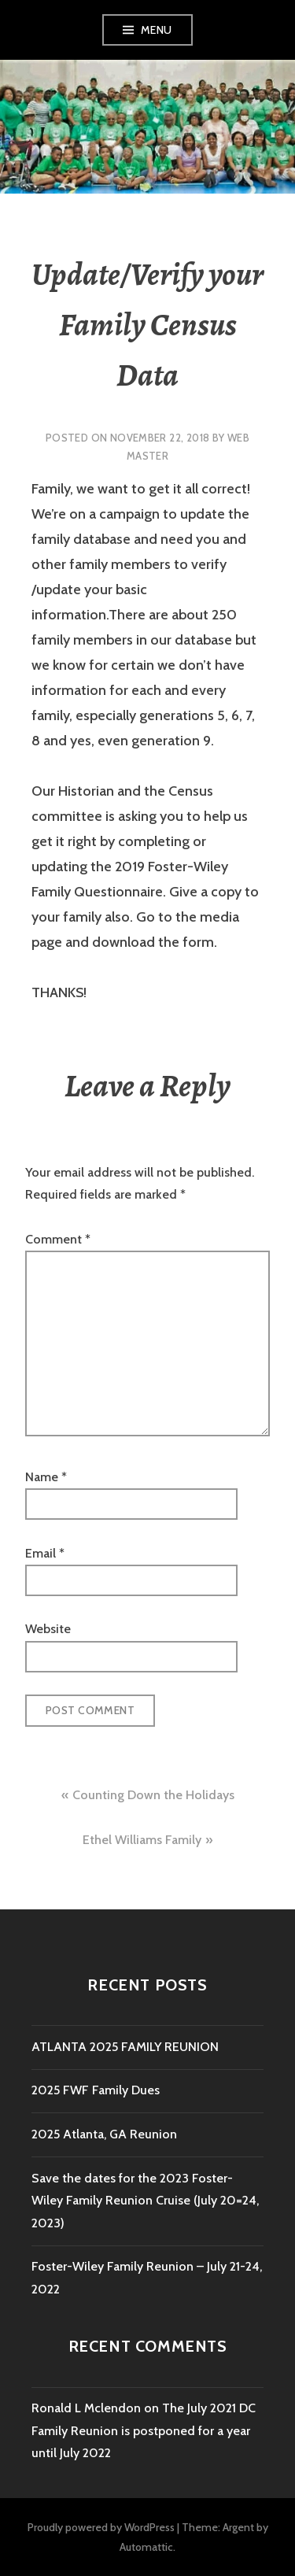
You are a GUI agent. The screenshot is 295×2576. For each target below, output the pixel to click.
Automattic (146, 2547)
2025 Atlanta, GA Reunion (104, 2134)
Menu (156, 30)
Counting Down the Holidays (153, 1794)
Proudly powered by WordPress (101, 2527)
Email (45, 1553)
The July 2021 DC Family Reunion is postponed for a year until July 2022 (143, 2430)
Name (46, 1476)
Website (48, 1628)
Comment (57, 1239)
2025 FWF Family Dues (95, 2090)
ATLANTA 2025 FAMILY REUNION (125, 2046)
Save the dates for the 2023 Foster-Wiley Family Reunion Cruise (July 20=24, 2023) (145, 2200)
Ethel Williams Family (142, 1839)
